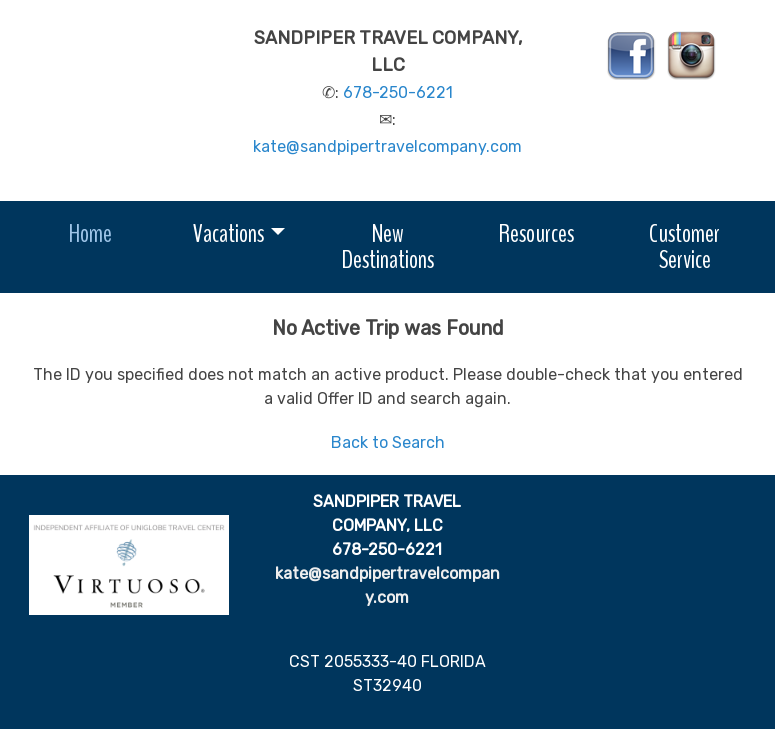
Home (90, 233)
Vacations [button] (228, 233)
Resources (536, 233)
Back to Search (388, 442)
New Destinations (388, 246)
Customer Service (684, 246)
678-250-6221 (398, 92)
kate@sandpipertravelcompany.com (387, 146)
